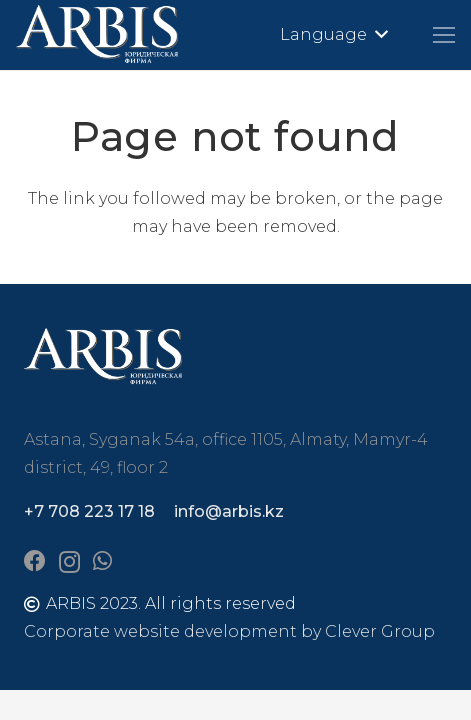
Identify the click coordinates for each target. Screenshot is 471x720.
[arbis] (98, 35)
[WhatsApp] (102, 561)
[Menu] (444, 35)
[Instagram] (69, 562)
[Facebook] (35, 561)
